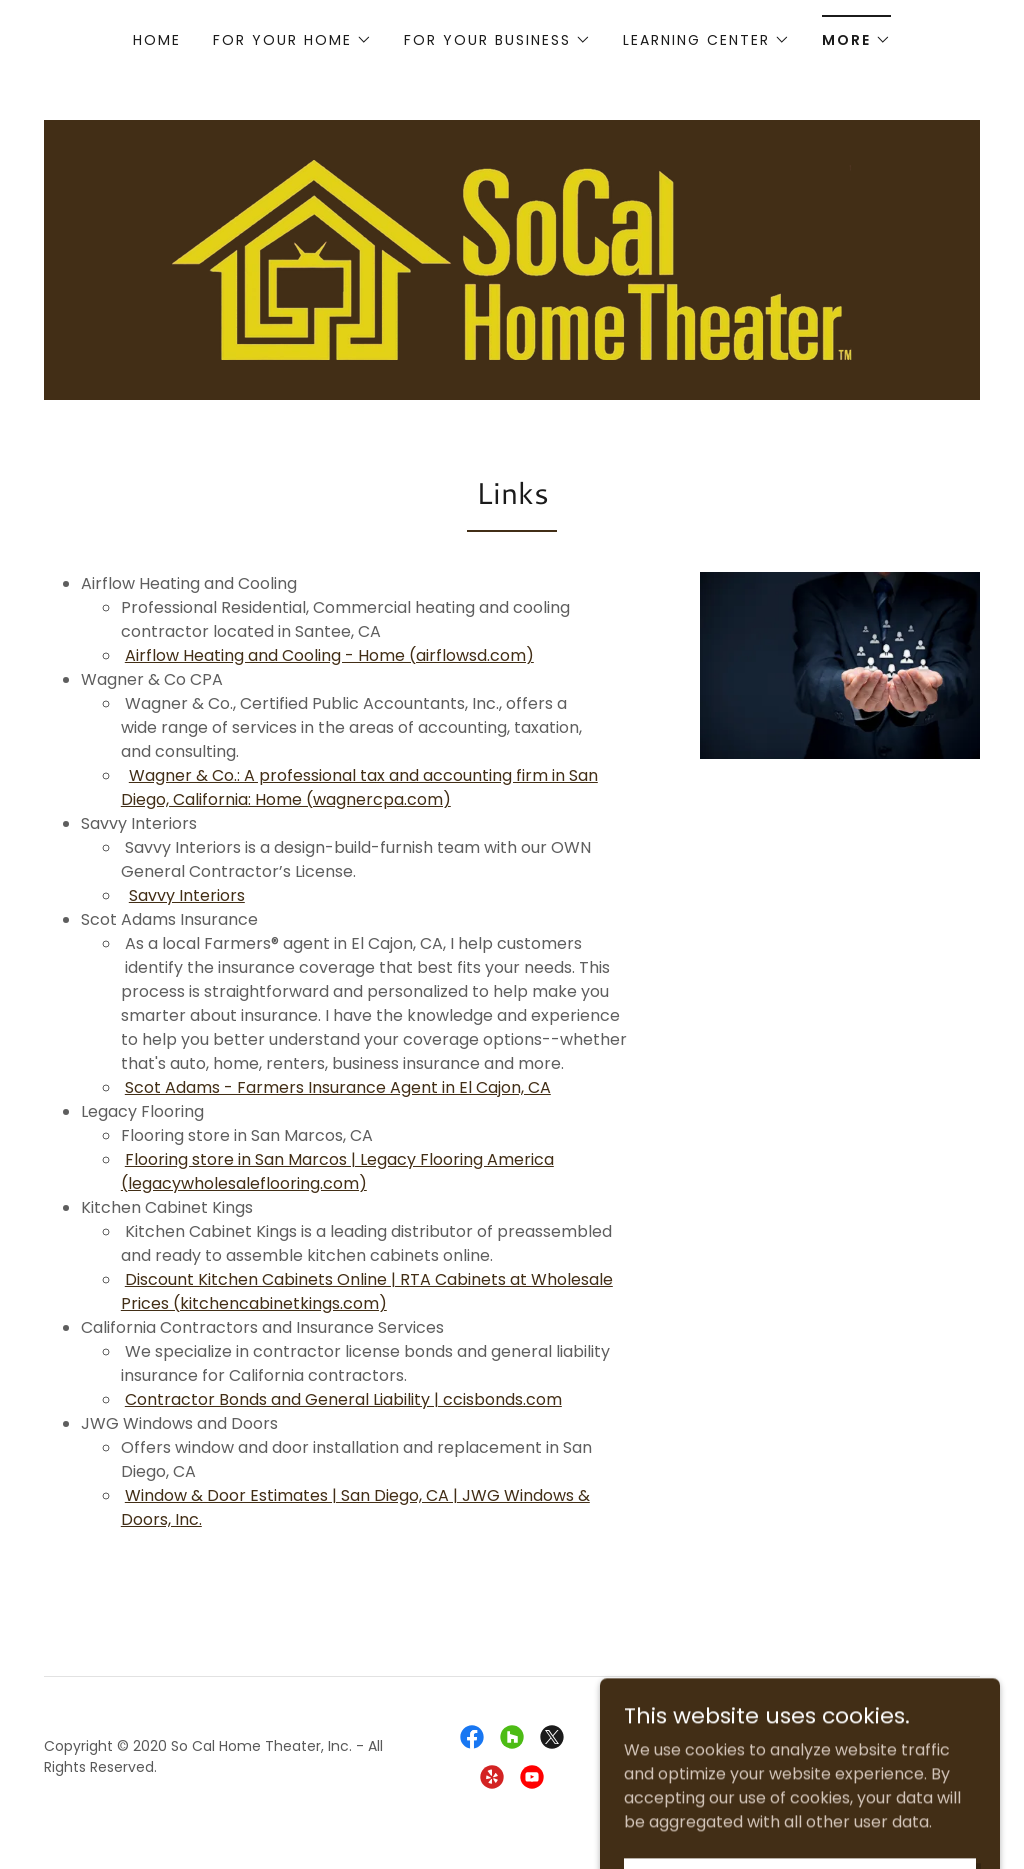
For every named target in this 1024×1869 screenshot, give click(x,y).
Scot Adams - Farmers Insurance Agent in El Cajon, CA (338, 1087)
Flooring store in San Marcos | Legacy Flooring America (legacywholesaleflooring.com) (337, 1171)
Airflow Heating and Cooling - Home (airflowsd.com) (329, 655)
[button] (292, 40)
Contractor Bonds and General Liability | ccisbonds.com (343, 1399)
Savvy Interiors (187, 895)
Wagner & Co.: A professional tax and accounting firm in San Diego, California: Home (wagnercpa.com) (359, 787)
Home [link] (157, 40)
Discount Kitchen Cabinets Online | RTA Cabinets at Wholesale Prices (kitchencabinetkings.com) (367, 1291)
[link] (511, 258)
